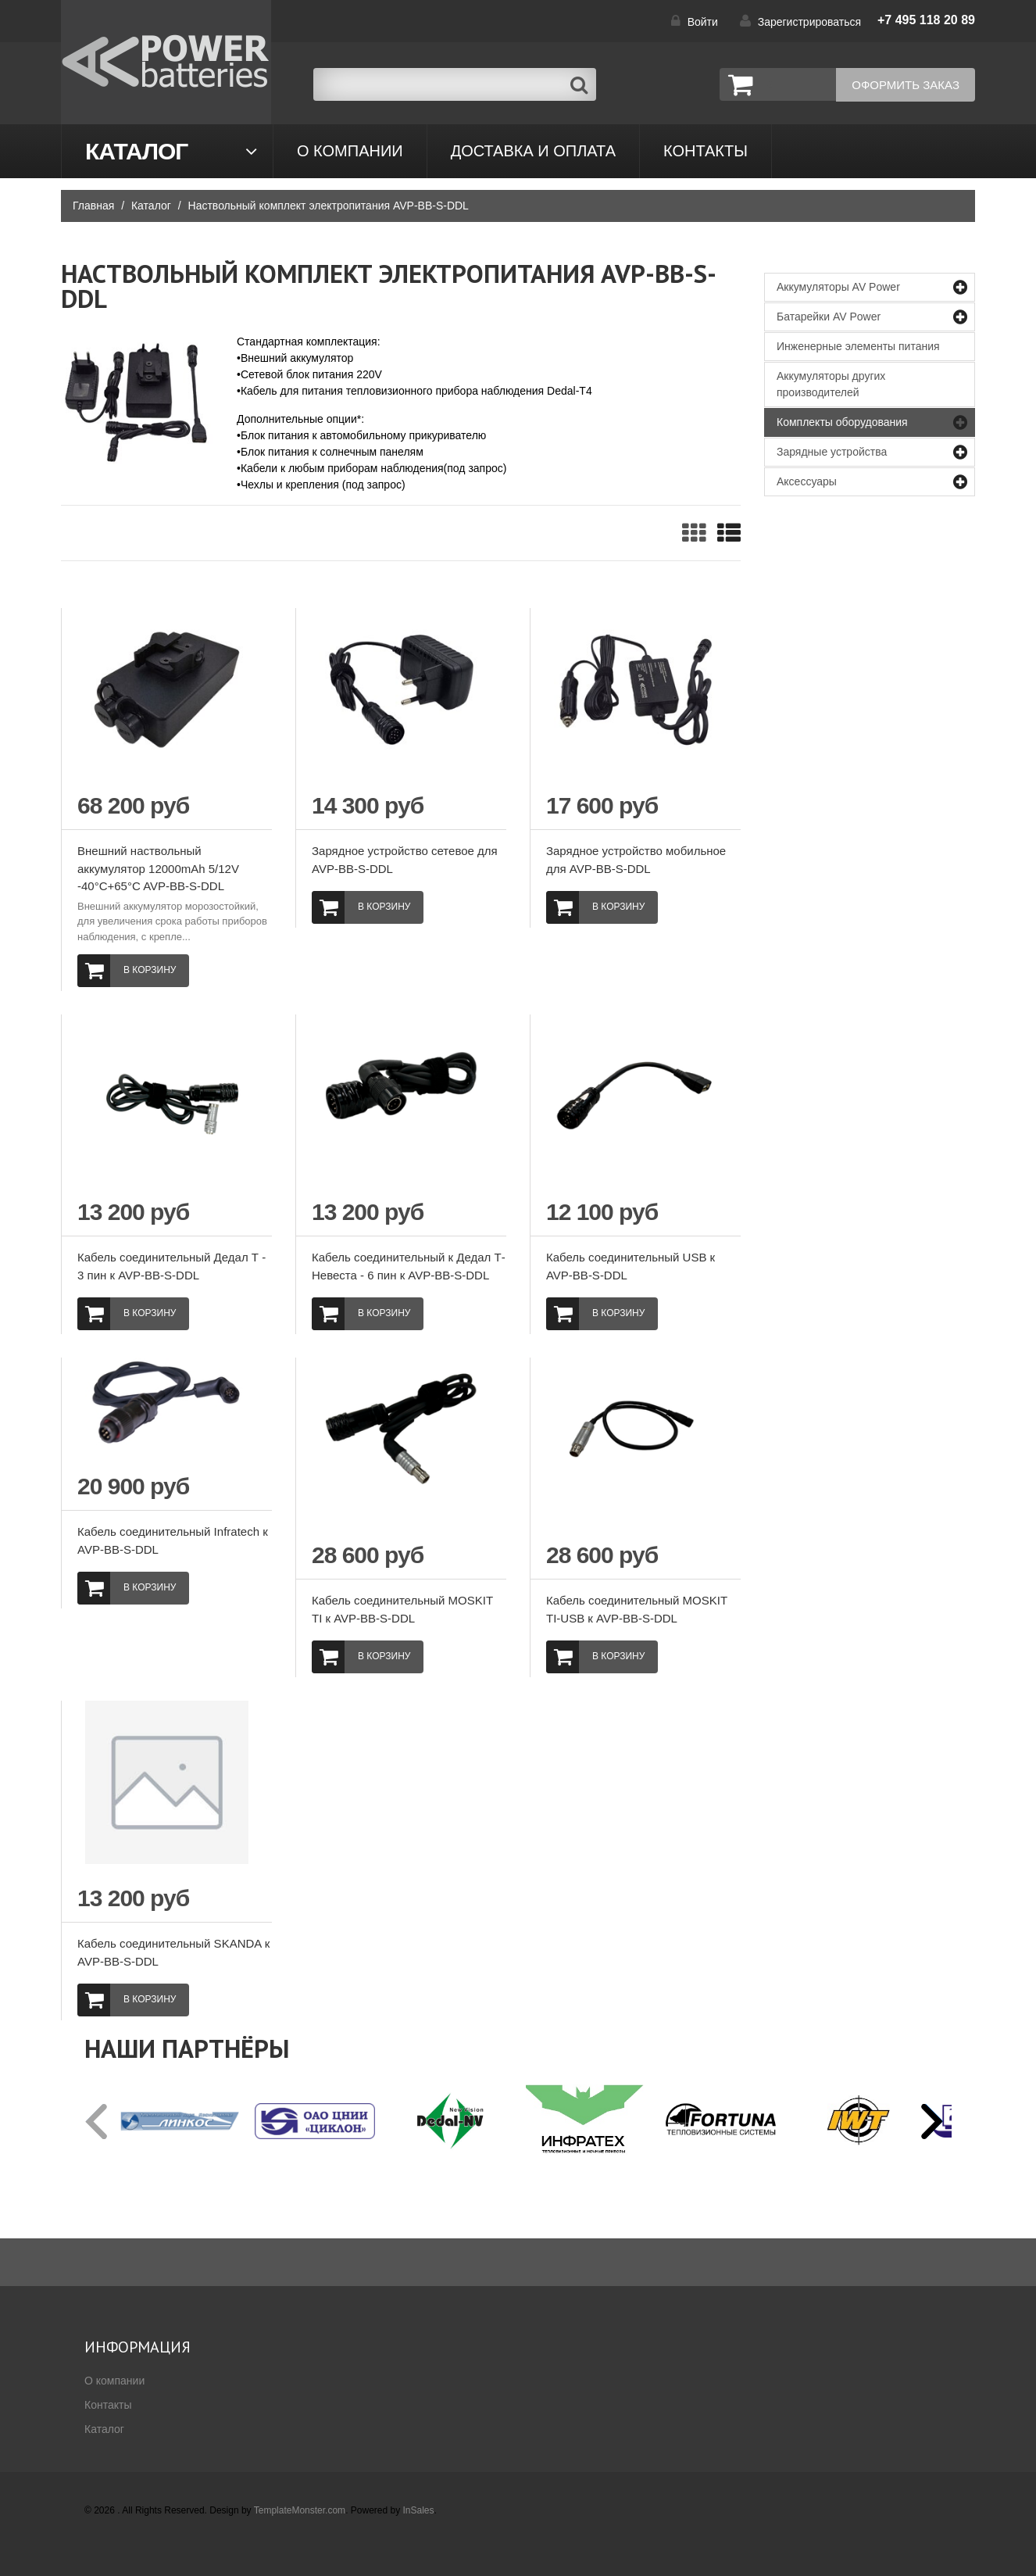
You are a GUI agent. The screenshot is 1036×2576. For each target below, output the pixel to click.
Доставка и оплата (533, 150)
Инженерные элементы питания (858, 346)
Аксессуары (807, 481)
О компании (350, 150)
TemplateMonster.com (299, 2510)
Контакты (107, 2405)
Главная (93, 205)
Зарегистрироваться (809, 22)
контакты (705, 150)
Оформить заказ (905, 84)
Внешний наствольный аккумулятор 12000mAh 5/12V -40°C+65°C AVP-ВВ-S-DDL (158, 868)
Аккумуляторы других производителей (831, 384)
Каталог (136, 151)
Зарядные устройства (832, 451)
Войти (703, 22)
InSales (418, 2510)
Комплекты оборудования (842, 422)
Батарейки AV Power (829, 316)
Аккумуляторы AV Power (838, 287)
